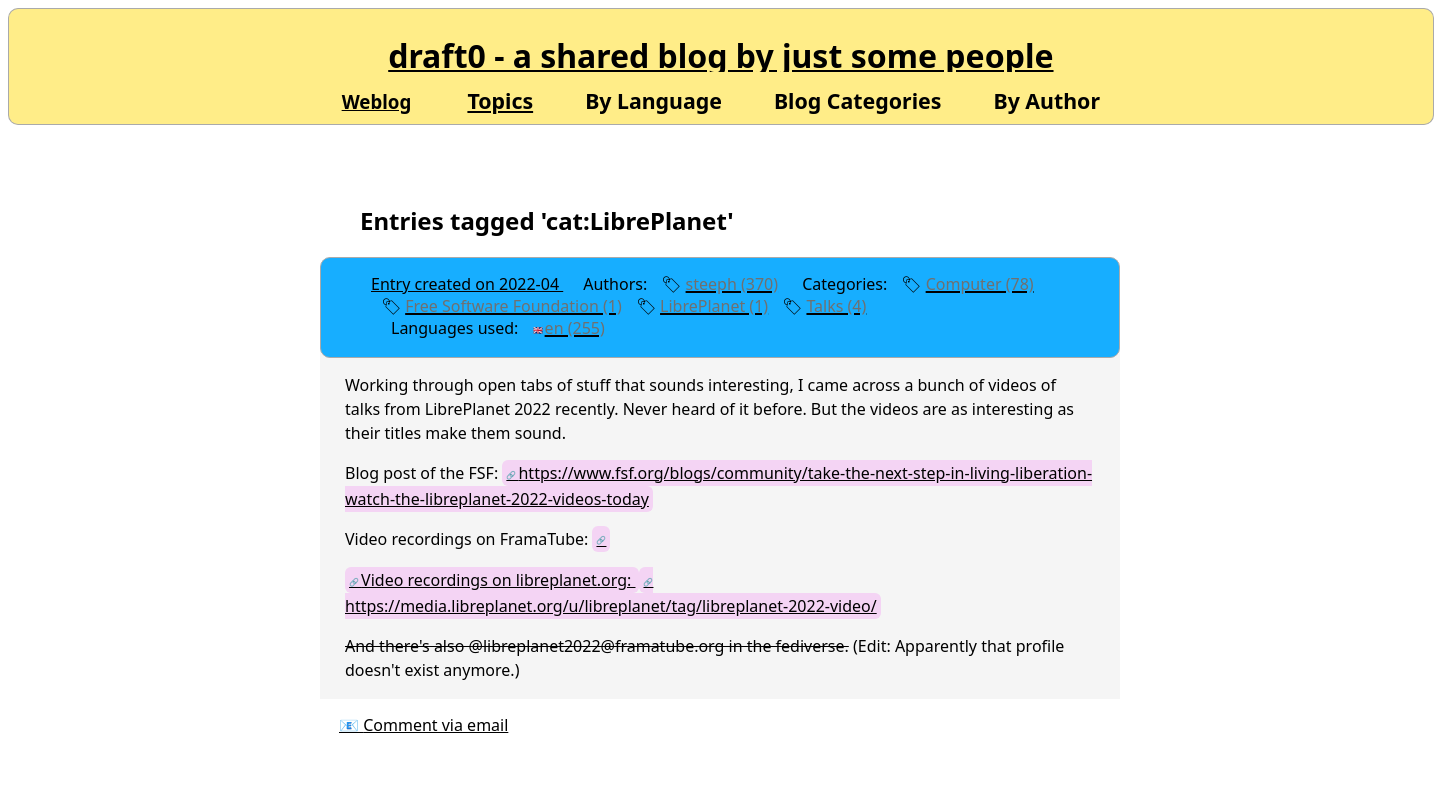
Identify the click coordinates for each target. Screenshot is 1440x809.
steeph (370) (732, 284)
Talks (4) (836, 306)
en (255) (575, 328)
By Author (1046, 99)
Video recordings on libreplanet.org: (498, 580)
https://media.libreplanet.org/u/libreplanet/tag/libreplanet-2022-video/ (611, 606)
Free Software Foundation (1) (513, 306)
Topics (500, 100)
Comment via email (435, 725)
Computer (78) (980, 284)
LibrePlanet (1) (714, 306)
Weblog (377, 101)
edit (653, 328)
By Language (653, 99)
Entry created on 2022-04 (467, 284)
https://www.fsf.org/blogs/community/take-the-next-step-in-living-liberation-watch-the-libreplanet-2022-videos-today (718, 486)
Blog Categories (858, 99)
